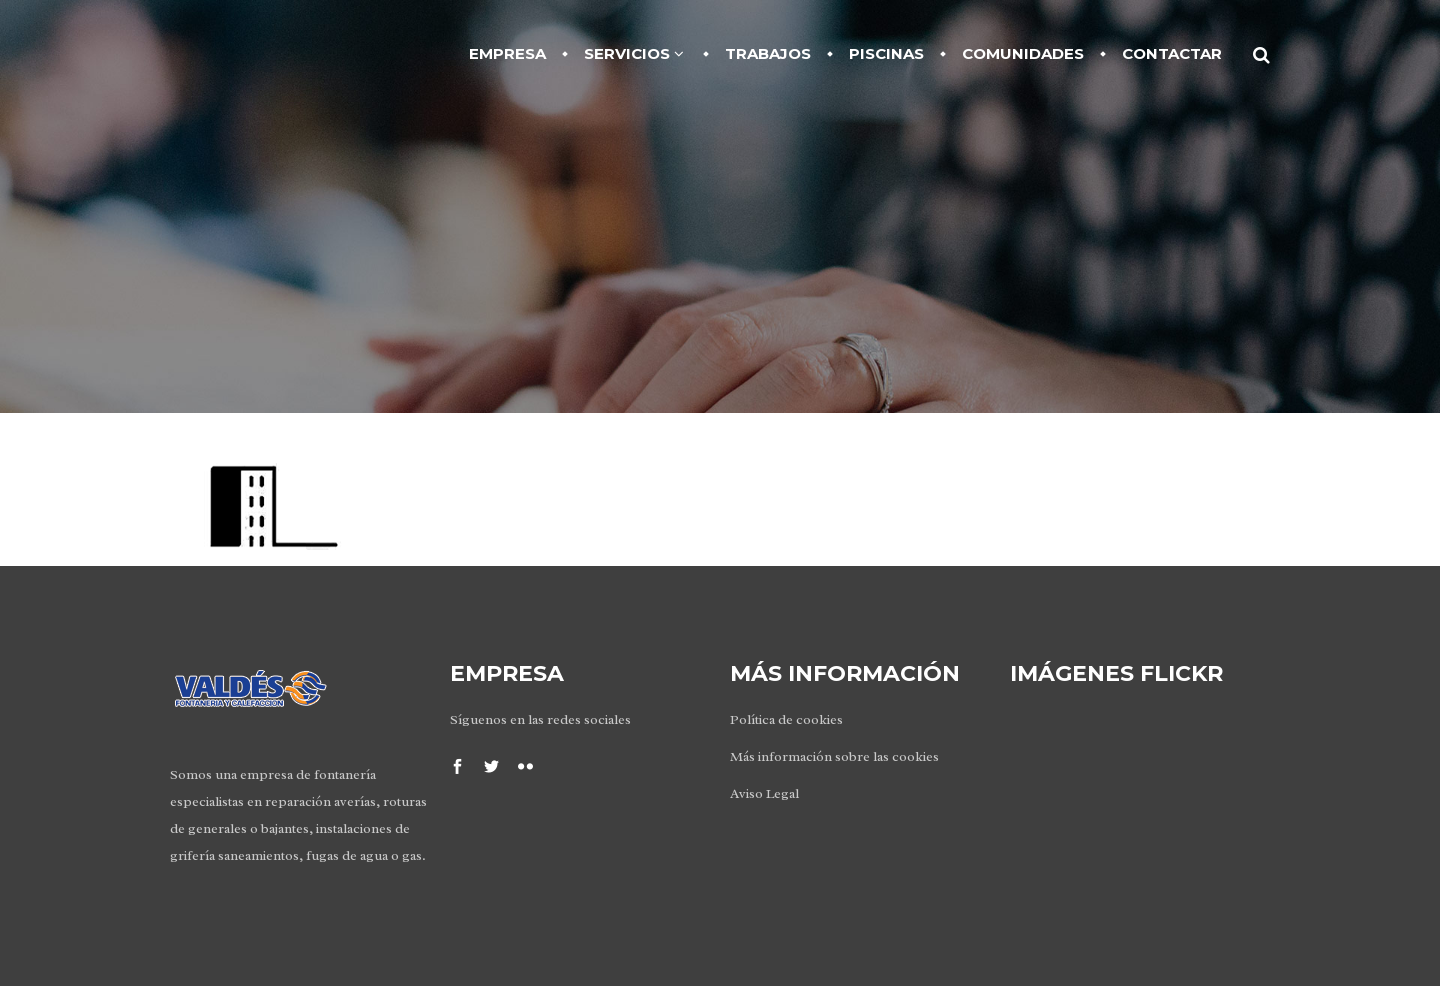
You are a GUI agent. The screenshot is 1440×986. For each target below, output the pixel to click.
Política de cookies (786, 719)
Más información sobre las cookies (834, 756)
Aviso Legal (764, 793)
